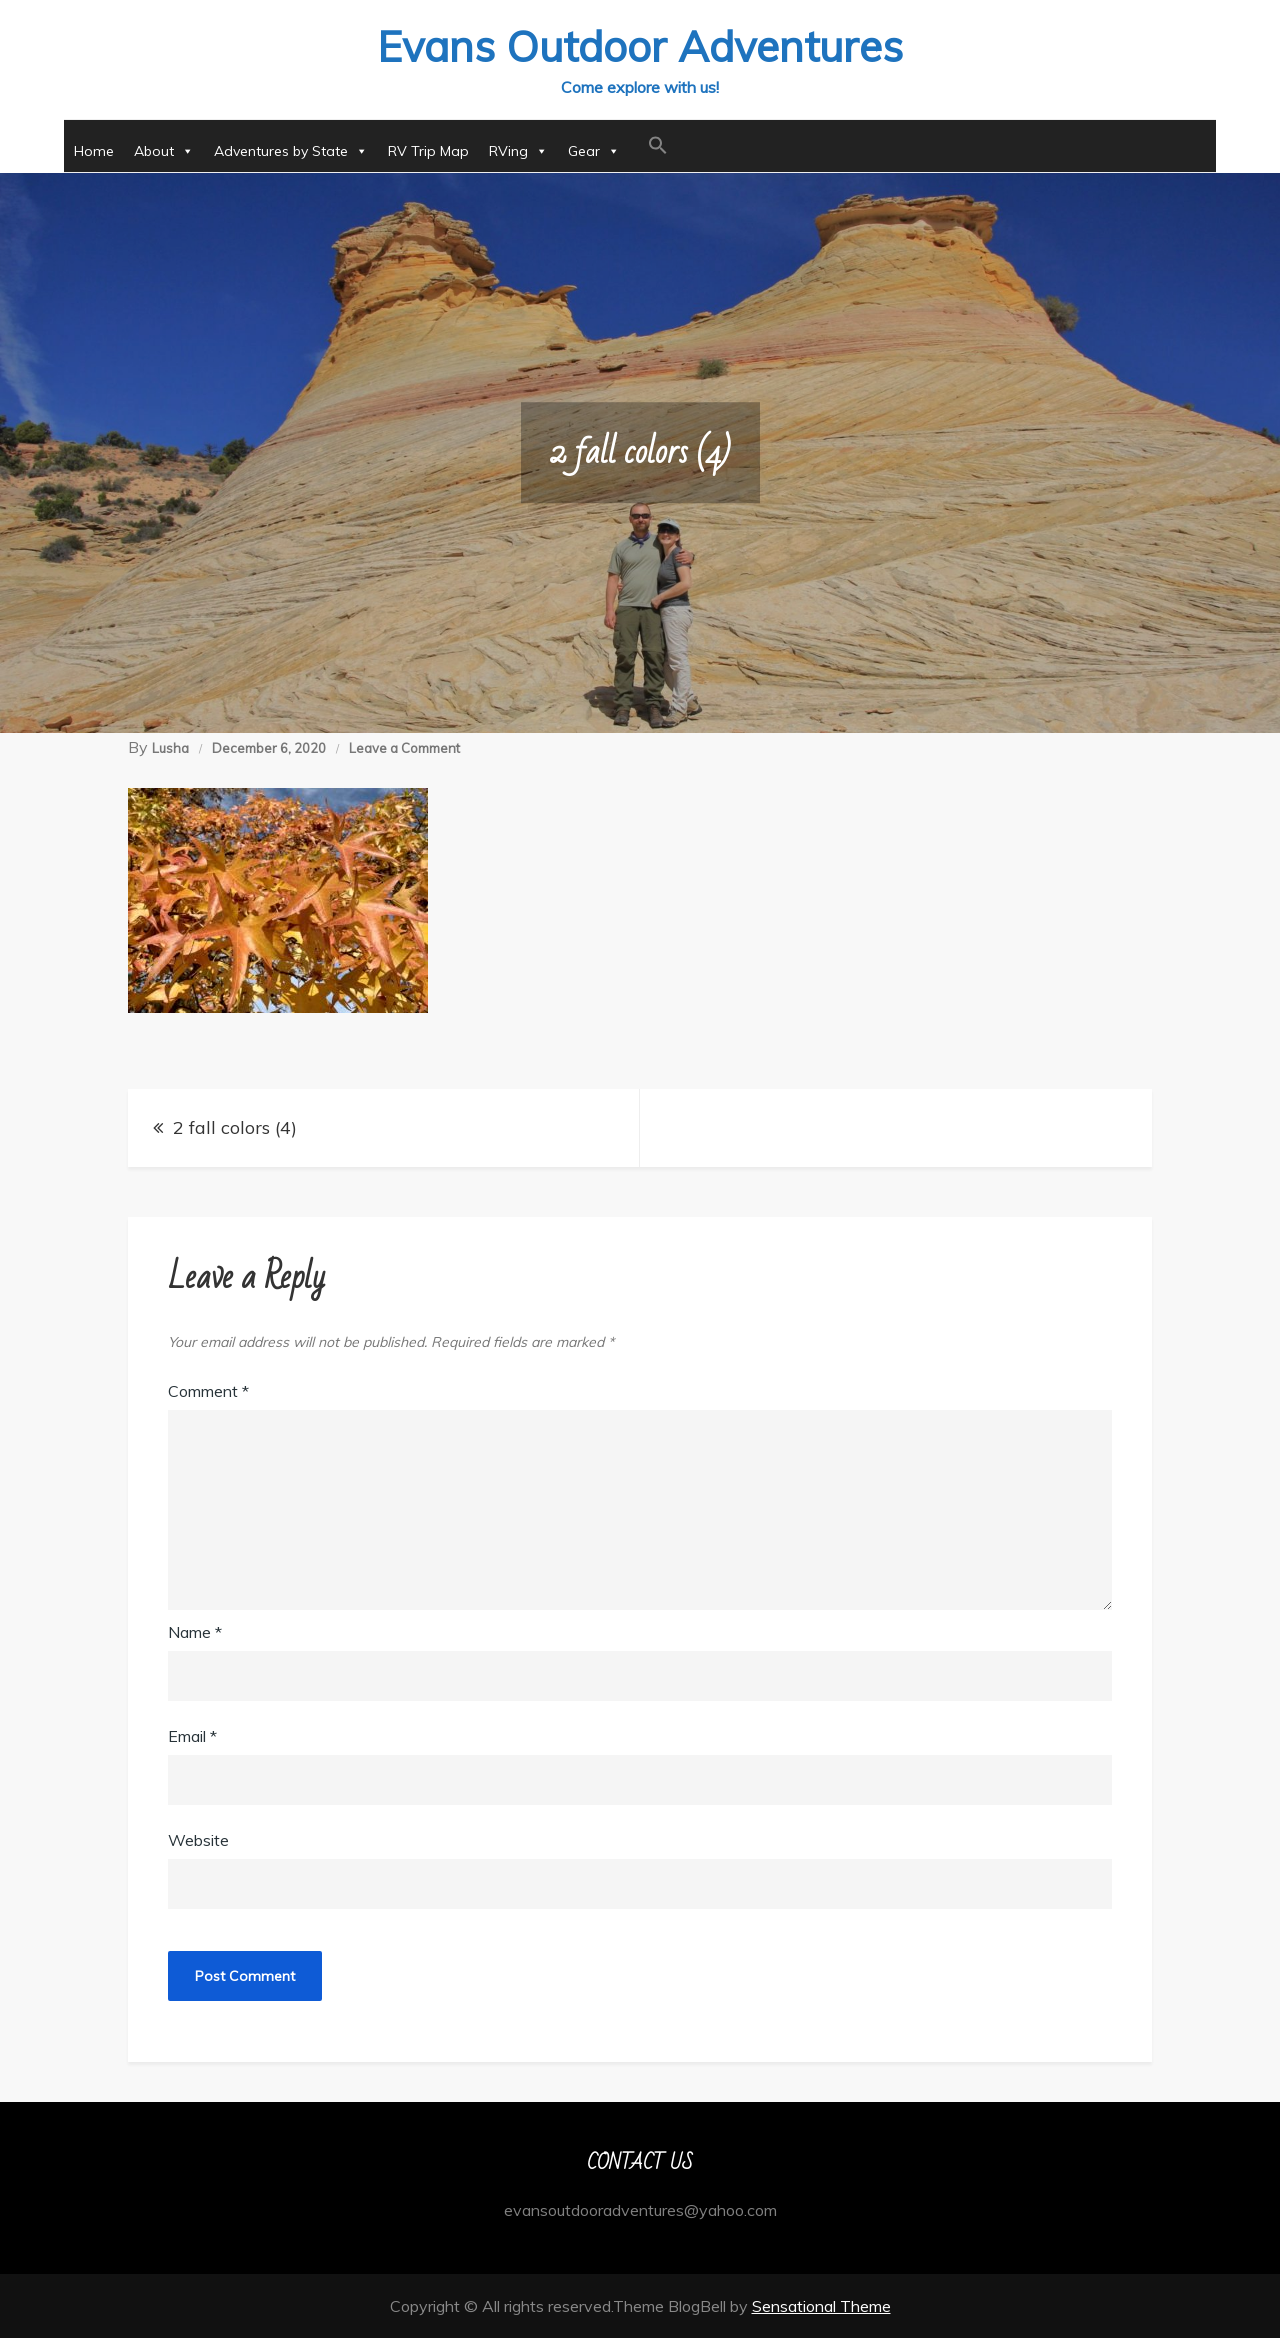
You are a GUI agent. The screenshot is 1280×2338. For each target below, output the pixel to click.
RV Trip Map (428, 151)
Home (94, 151)
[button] (658, 146)
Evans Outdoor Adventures (640, 46)
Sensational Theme (821, 2306)
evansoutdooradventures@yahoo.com (640, 2210)
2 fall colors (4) (235, 1127)
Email (192, 1736)
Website (198, 1840)
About (164, 151)
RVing (518, 151)
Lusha (170, 748)
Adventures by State (291, 151)
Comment (208, 1391)
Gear (594, 151)
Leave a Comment (404, 748)
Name (195, 1632)
